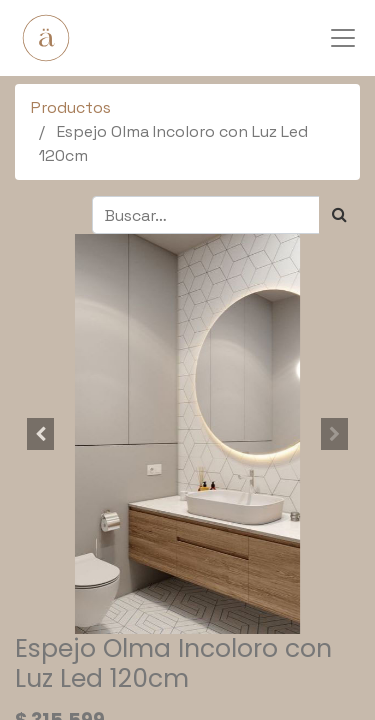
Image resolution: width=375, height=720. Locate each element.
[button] (41, 434)
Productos (71, 107)
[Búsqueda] (339, 215)
